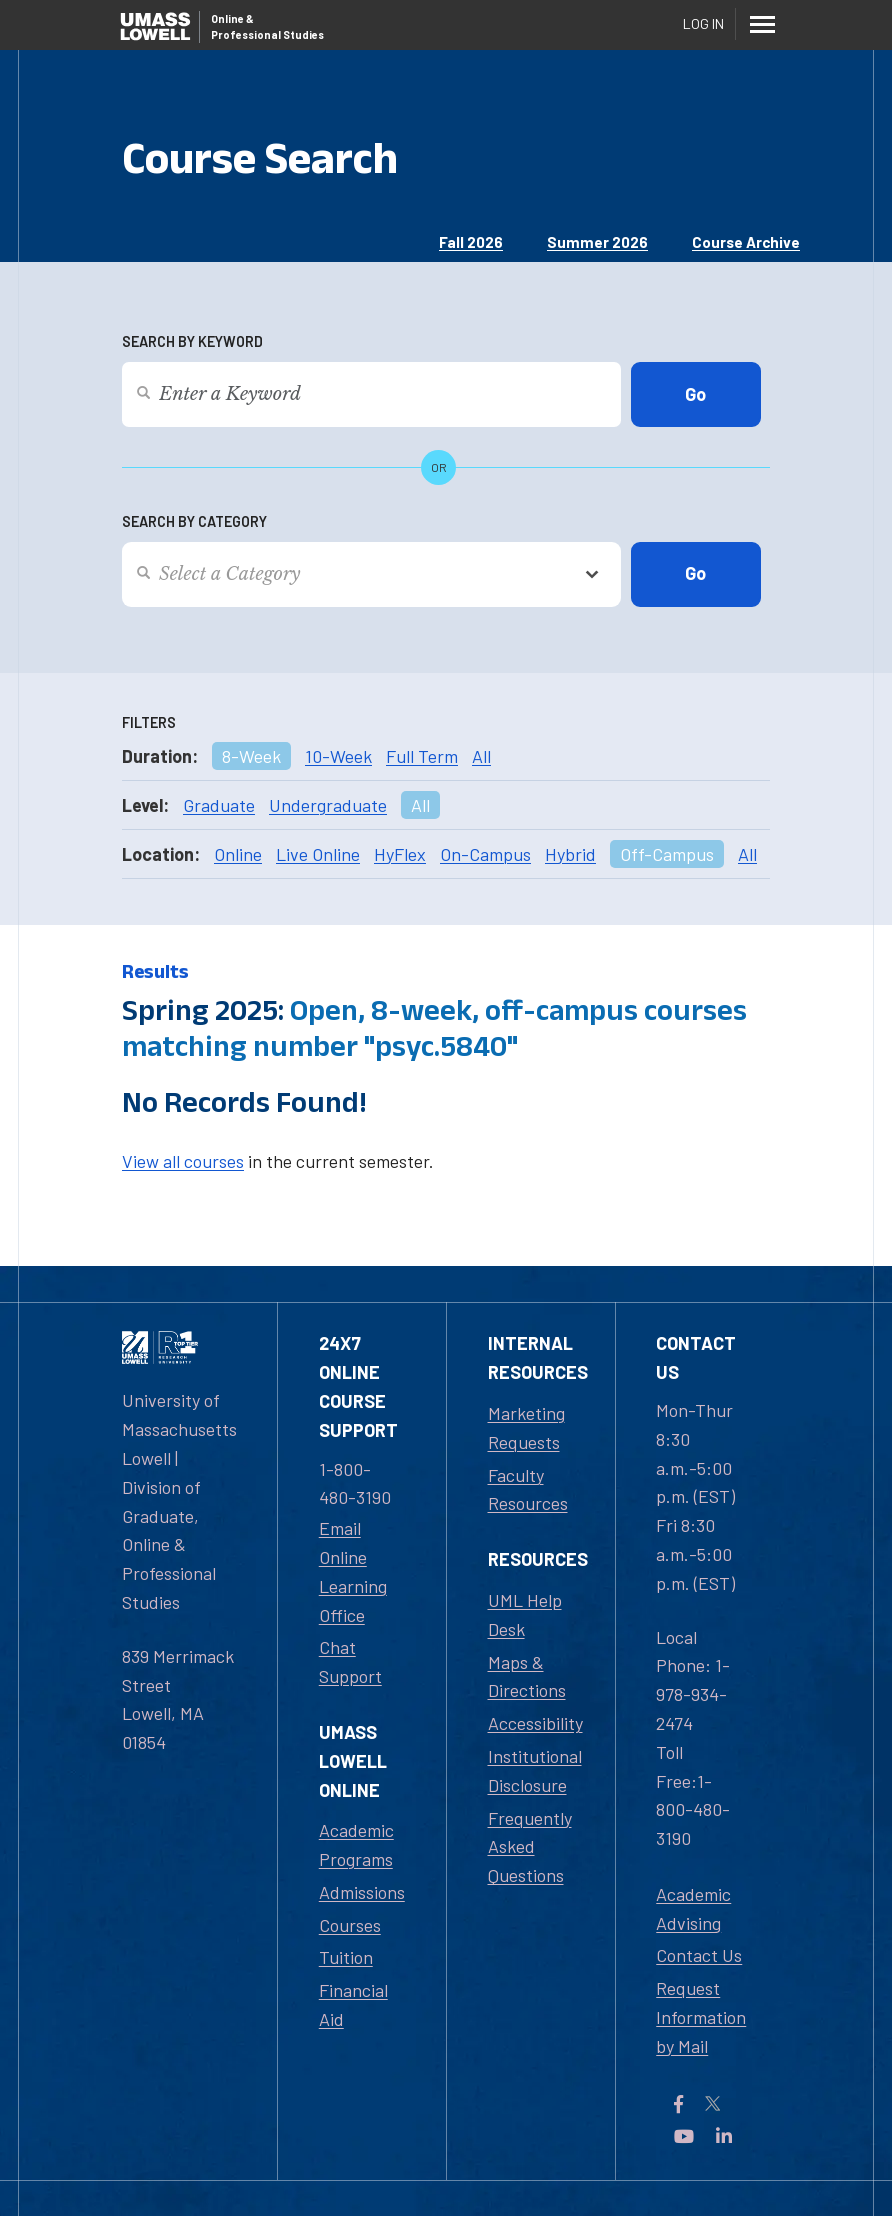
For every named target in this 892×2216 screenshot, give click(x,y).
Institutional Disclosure (535, 1770)
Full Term (422, 756)
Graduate (219, 805)
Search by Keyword (192, 341)
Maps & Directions (527, 1676)
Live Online (318, 854)
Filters (149, 722)
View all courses (183, 1161)
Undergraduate (328, 805)
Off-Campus (667, 854)
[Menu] (762, 24)
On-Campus (485, 854)
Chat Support (350, 1661)
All (481, 756)
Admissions (362, 1892)
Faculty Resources (528, 1489)
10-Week (338, 756)
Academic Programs (356, 1844)
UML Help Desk (525, 1614)
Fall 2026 (471, 242)
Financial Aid (353, 2004)
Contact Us (699, 1955)
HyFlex (400, 854)
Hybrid (570, 854)
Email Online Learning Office (353, 1571)
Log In (703, 23)
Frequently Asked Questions (530, 1847)
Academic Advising (693, 1908)
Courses (350, 1925)
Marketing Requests (526, 1427)
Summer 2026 (597, 242)
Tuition (346, 1957)
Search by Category (194, 521)
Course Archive (746, 242)
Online (238, 854)
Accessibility (535, 1723)
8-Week (251, 756)
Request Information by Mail (701, 2017)
